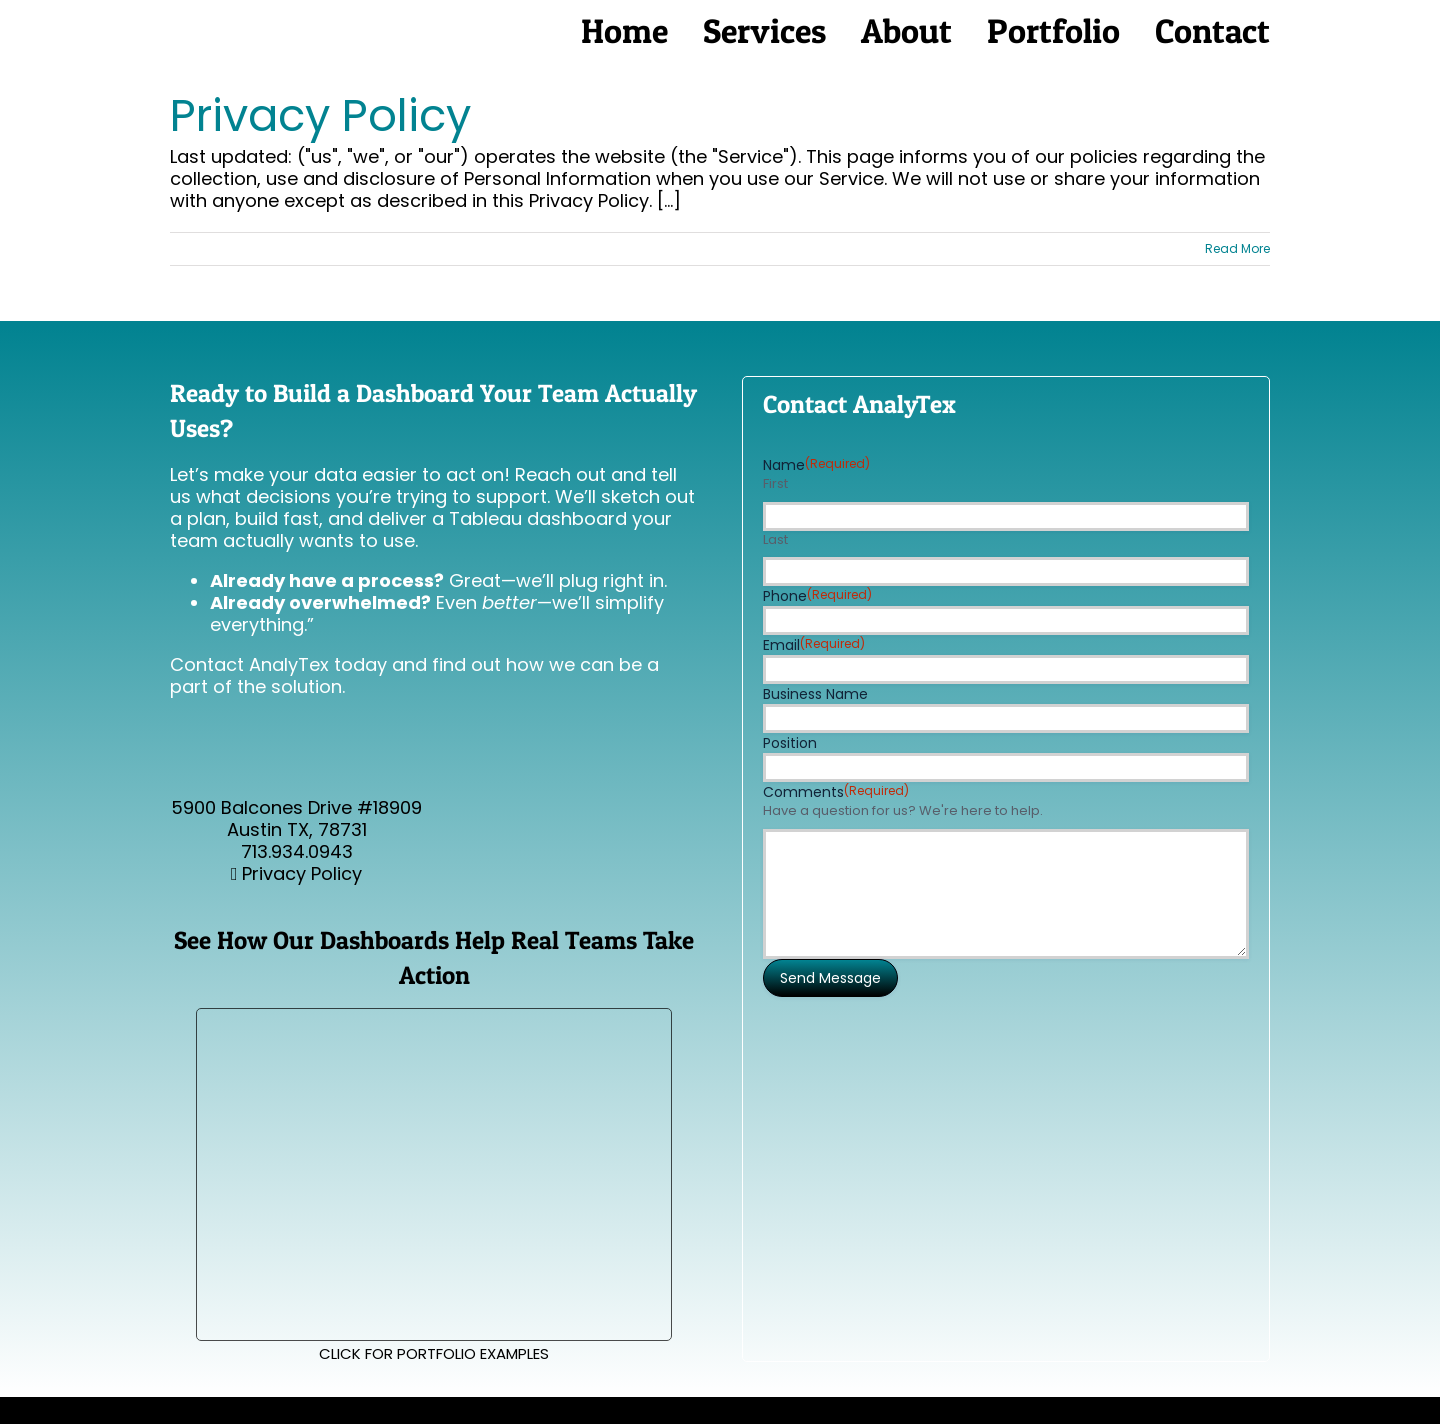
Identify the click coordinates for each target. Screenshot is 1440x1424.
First (775, 484)
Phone (817, 596)
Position (790, 743)
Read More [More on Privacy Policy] (1237, 248)
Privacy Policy (320, 115)
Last (775, 540)
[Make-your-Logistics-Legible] (433, 1017)
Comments (836, 792)
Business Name (815, 694)
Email (814, 645)
